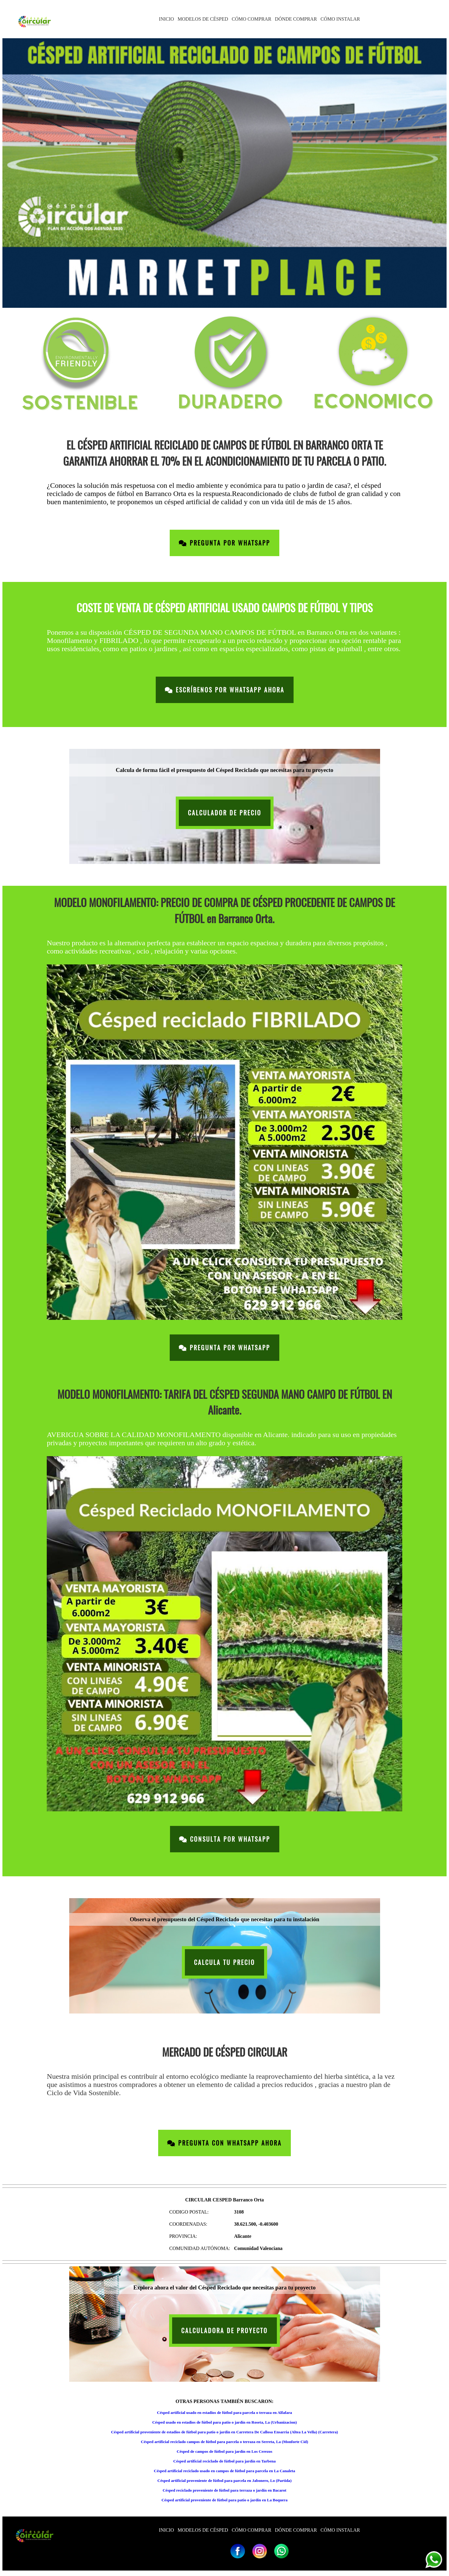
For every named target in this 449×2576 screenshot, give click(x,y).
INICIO (166, 19)
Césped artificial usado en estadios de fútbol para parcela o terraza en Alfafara (224, 2412)
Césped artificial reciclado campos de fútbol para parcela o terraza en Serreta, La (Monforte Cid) (224, 2441)
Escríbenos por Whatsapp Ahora (224, 690)
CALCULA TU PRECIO (224, 1962)
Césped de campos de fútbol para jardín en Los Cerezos (224, 2451)
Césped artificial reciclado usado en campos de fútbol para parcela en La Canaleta (224, 2471)
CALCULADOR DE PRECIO (224, 813)
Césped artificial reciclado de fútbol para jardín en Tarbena (224, 2461)
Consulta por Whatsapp (224, 1839)
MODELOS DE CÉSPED (203, 19)
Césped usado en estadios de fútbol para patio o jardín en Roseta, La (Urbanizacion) (224, 2422)
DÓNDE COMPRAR (296, 19)
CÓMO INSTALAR (340, 19)
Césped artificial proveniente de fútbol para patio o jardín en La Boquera (224, 2500)
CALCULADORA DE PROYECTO (224, 2330)
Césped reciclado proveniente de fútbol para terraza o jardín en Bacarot (225, 2490)
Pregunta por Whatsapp (224, 543)
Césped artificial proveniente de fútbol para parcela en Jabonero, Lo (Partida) (225, 2480)
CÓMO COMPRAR (251, 19)
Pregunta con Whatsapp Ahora (224, 2143)
